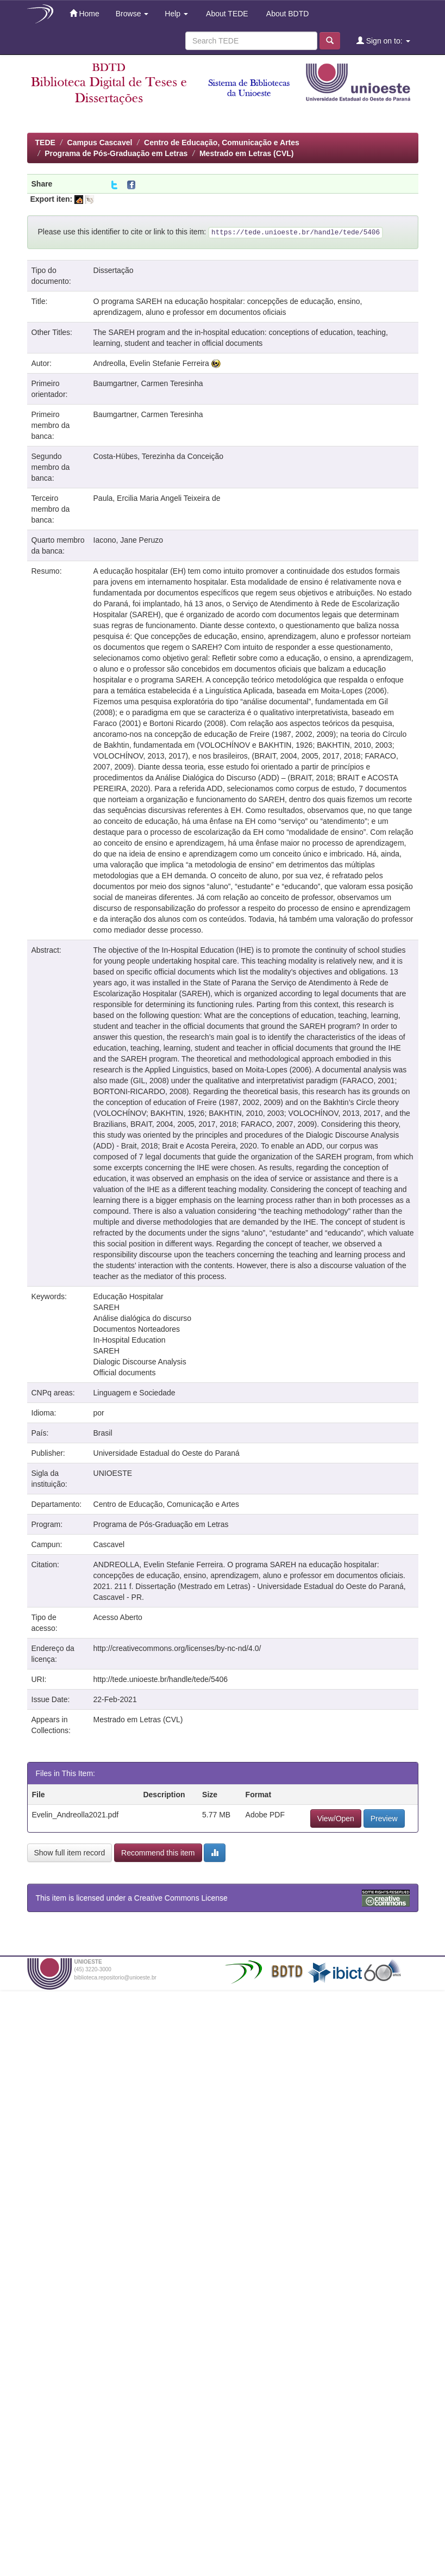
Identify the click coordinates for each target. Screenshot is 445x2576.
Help (176, 13)
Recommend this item (158, 1852)
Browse (132, 13)
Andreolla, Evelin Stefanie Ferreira (151, 363)
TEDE (45, 142)
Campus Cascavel (100, 142)
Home (84, 13)
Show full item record (69, 1852)
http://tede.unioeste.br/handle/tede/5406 (160, 1679)
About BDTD (287, 13)
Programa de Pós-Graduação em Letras (116, 153)
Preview (384, 1818)
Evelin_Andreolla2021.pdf (75, 1814)
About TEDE (226, 13)
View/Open (335, 1818)
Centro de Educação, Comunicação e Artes (221, 142)
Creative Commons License (181, 1898)
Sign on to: (383, 40)
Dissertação (113, 270)
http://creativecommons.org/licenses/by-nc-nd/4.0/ (177, 1648)
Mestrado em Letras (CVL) (246, 153)
